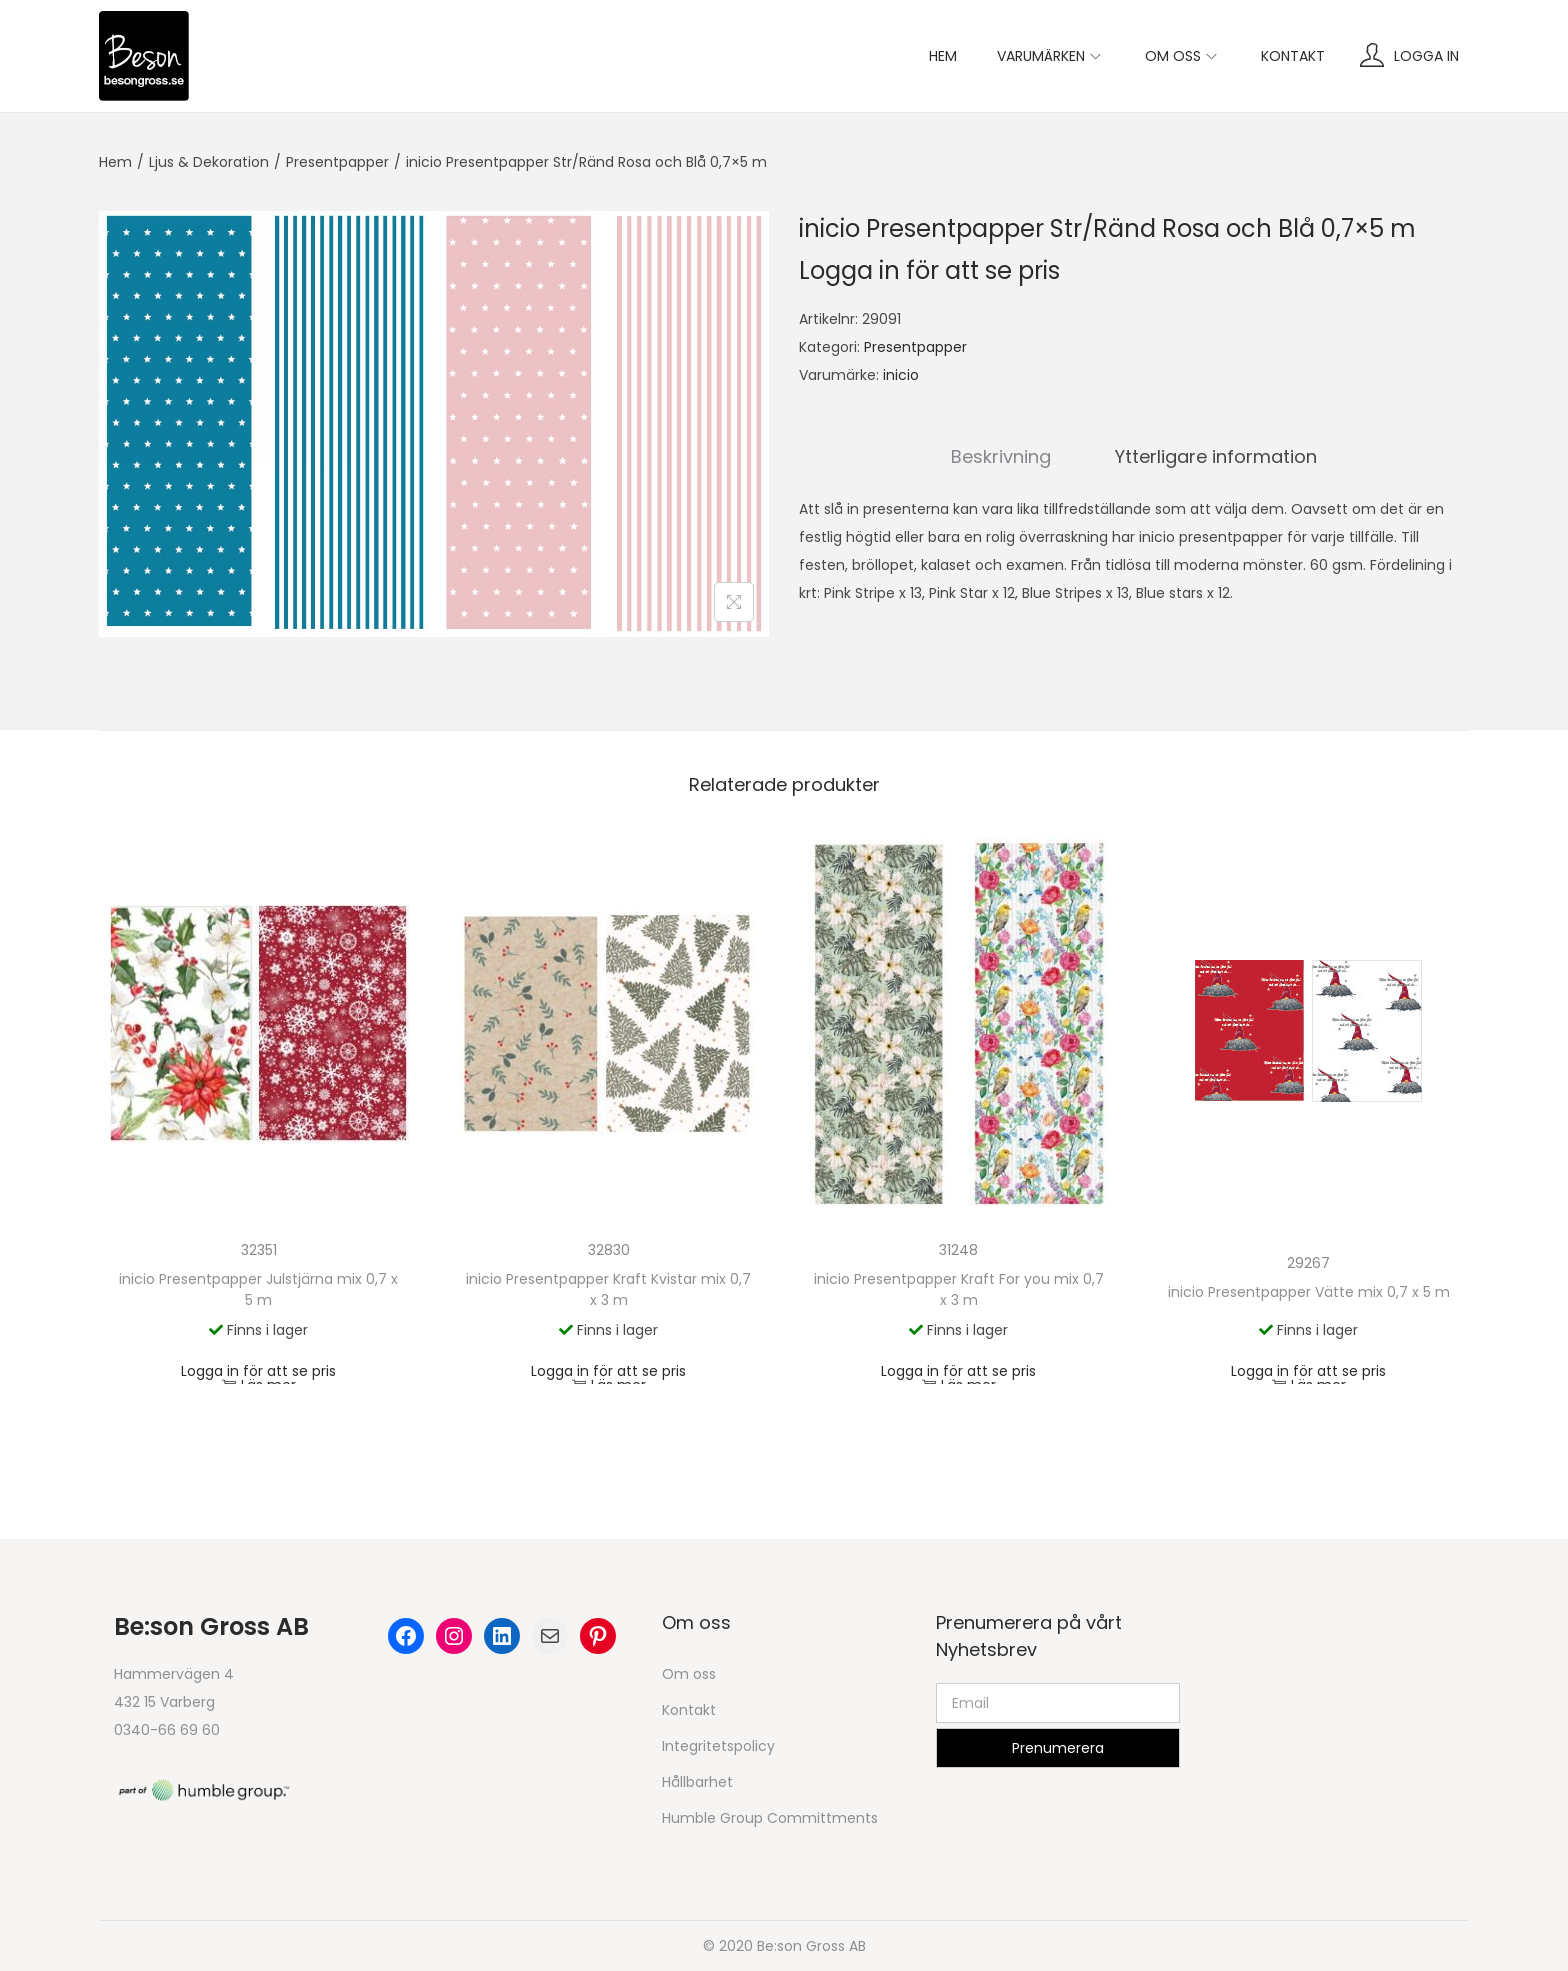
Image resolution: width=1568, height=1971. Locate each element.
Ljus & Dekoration (209, 162)
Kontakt (689, 1710)
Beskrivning (1001, 456)
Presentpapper (337, 162)
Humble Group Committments (770, 1818)
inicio (901, 375)
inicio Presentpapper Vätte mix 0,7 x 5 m (1309, 1292)
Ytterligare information (1216, 456)
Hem (115, 162)
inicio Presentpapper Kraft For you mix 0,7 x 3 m (959, 1289)
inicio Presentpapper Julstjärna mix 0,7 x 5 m (258, 1289)
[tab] (1001, 457)
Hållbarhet (697, 1782)
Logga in (1426, 56)
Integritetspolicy (718, 1746)
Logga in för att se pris (929, 270)
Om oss (689, 1674)
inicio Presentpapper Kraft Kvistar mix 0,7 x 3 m (608, 1289)
